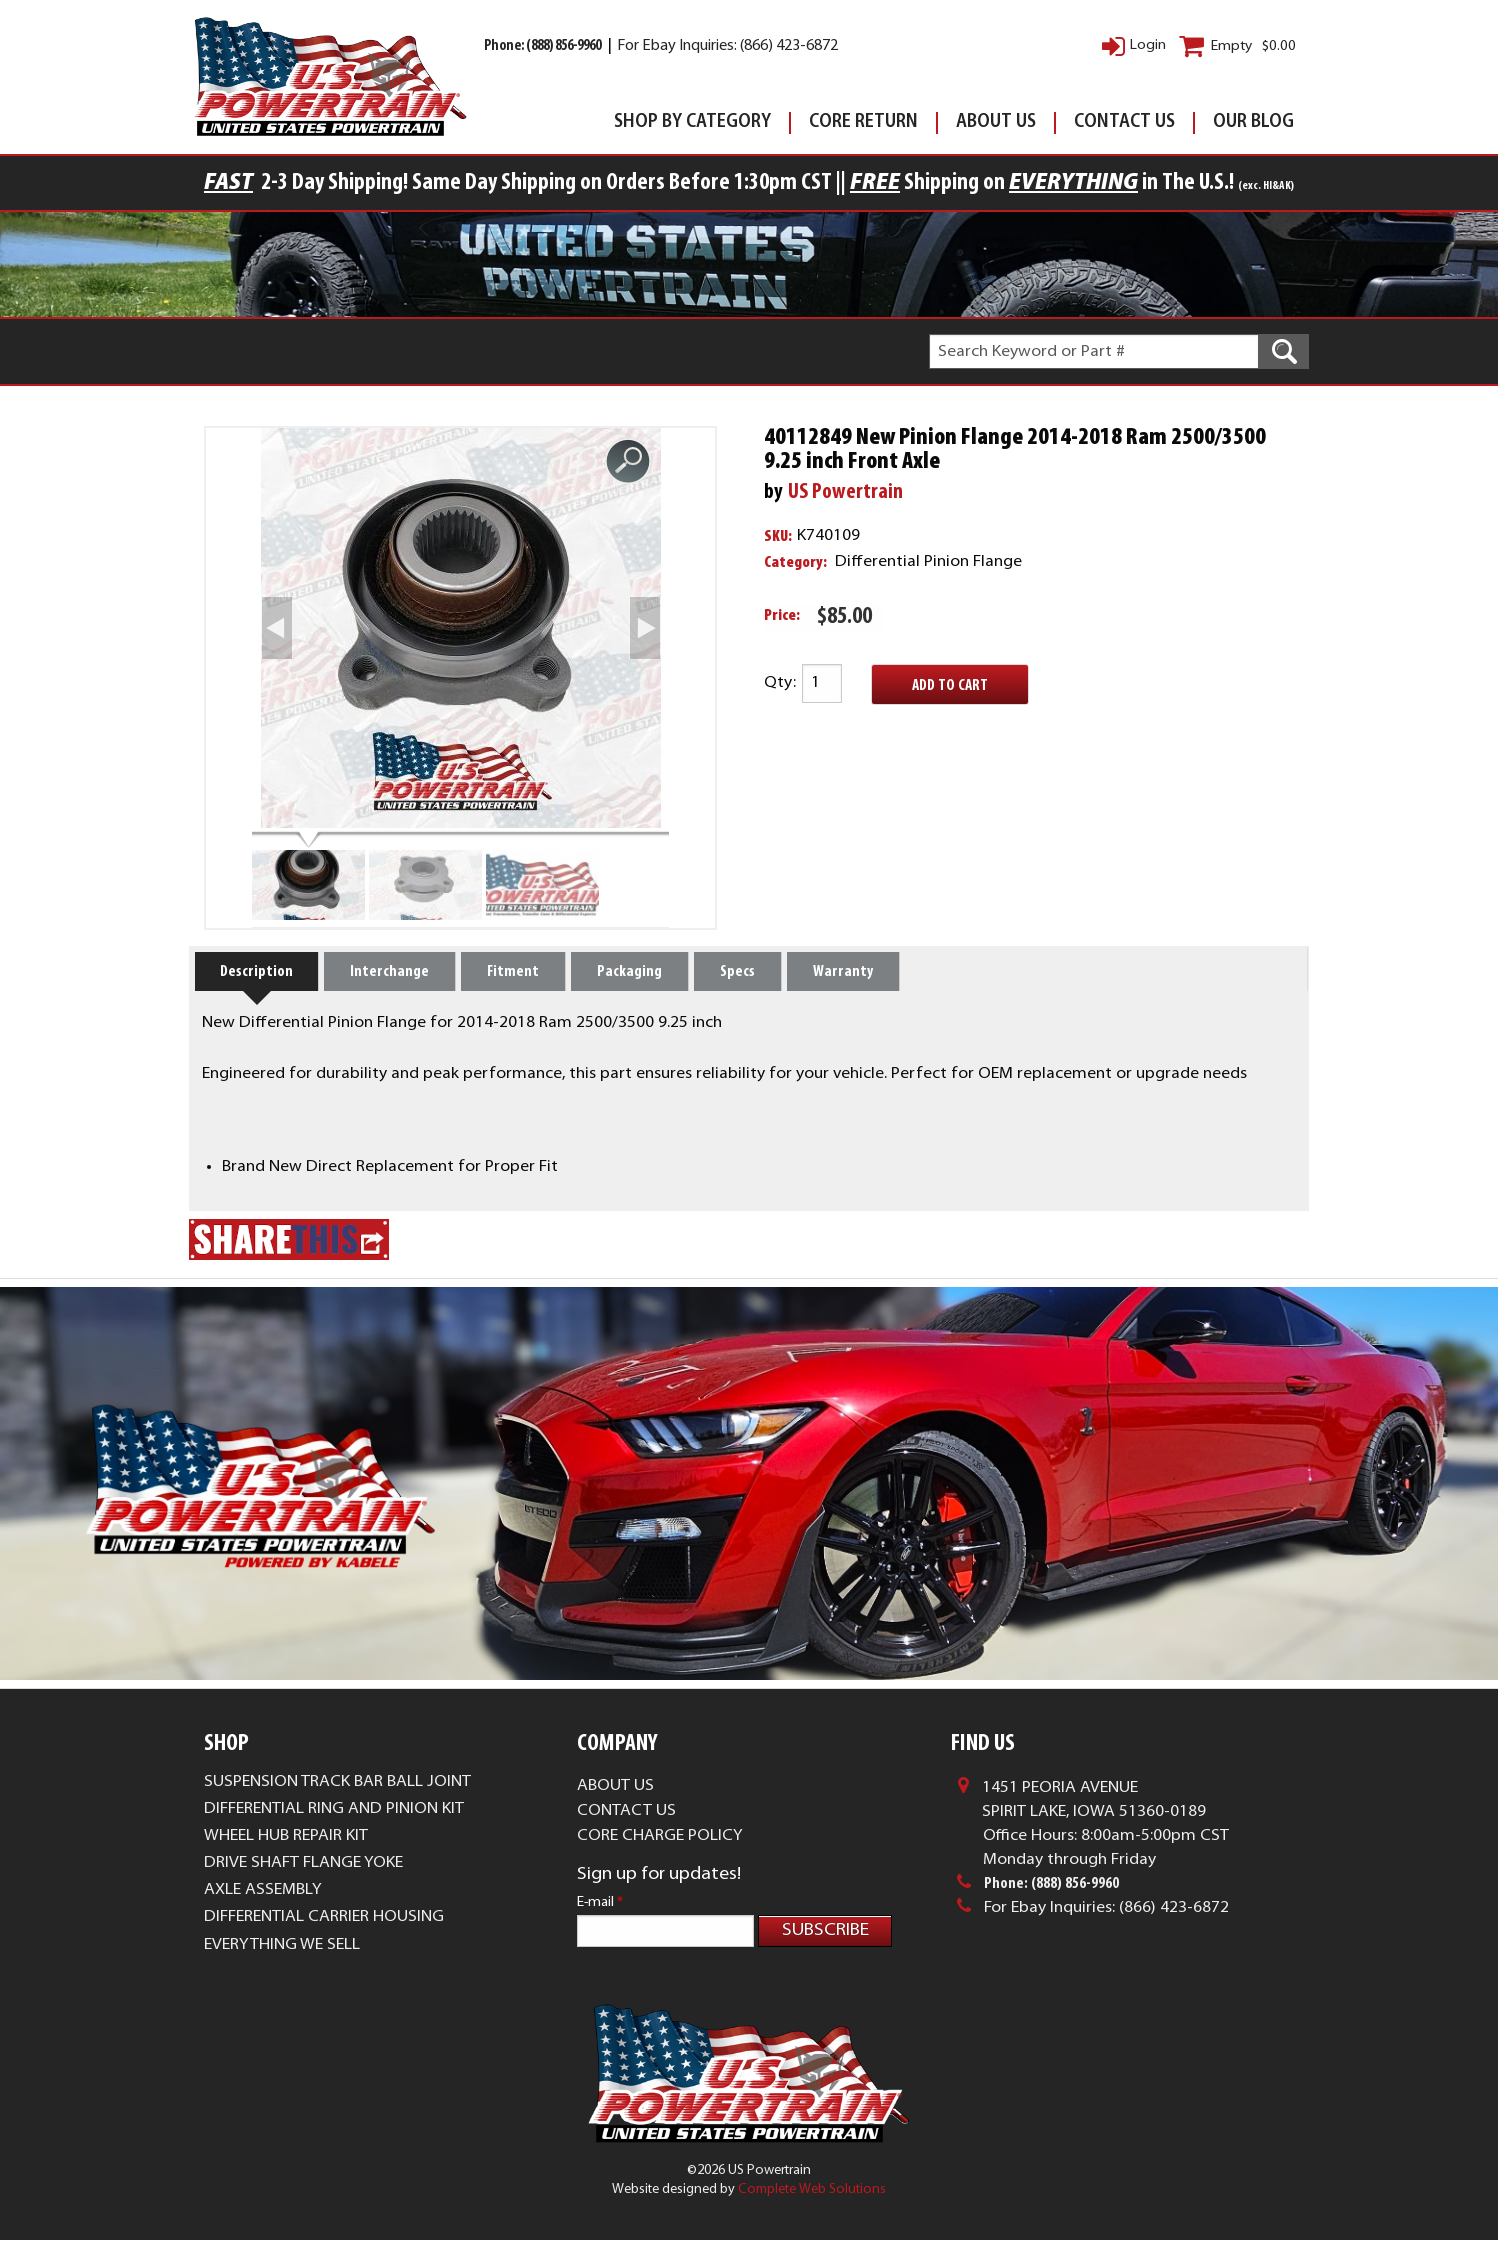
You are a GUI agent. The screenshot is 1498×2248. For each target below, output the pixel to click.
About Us (996, 122)
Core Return (863, 122)
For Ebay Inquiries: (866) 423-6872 (727, 46)
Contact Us (1124, 122)
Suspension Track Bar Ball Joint (337, 1782)
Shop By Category (692, 122)
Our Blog (1253, 122)
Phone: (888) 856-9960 (543, 46)
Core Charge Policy (660, 1836)
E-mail (600, 1902)
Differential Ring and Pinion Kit (334, 1809)
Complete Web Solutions (812, 2197)
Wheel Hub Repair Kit (286, 1836)
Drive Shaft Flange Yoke (303, 1863)
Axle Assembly (263, 1890)
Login (1148, 45)
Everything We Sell (282, 1945)
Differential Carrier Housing (324, 1917)
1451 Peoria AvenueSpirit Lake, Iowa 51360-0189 (1094, 1800)
